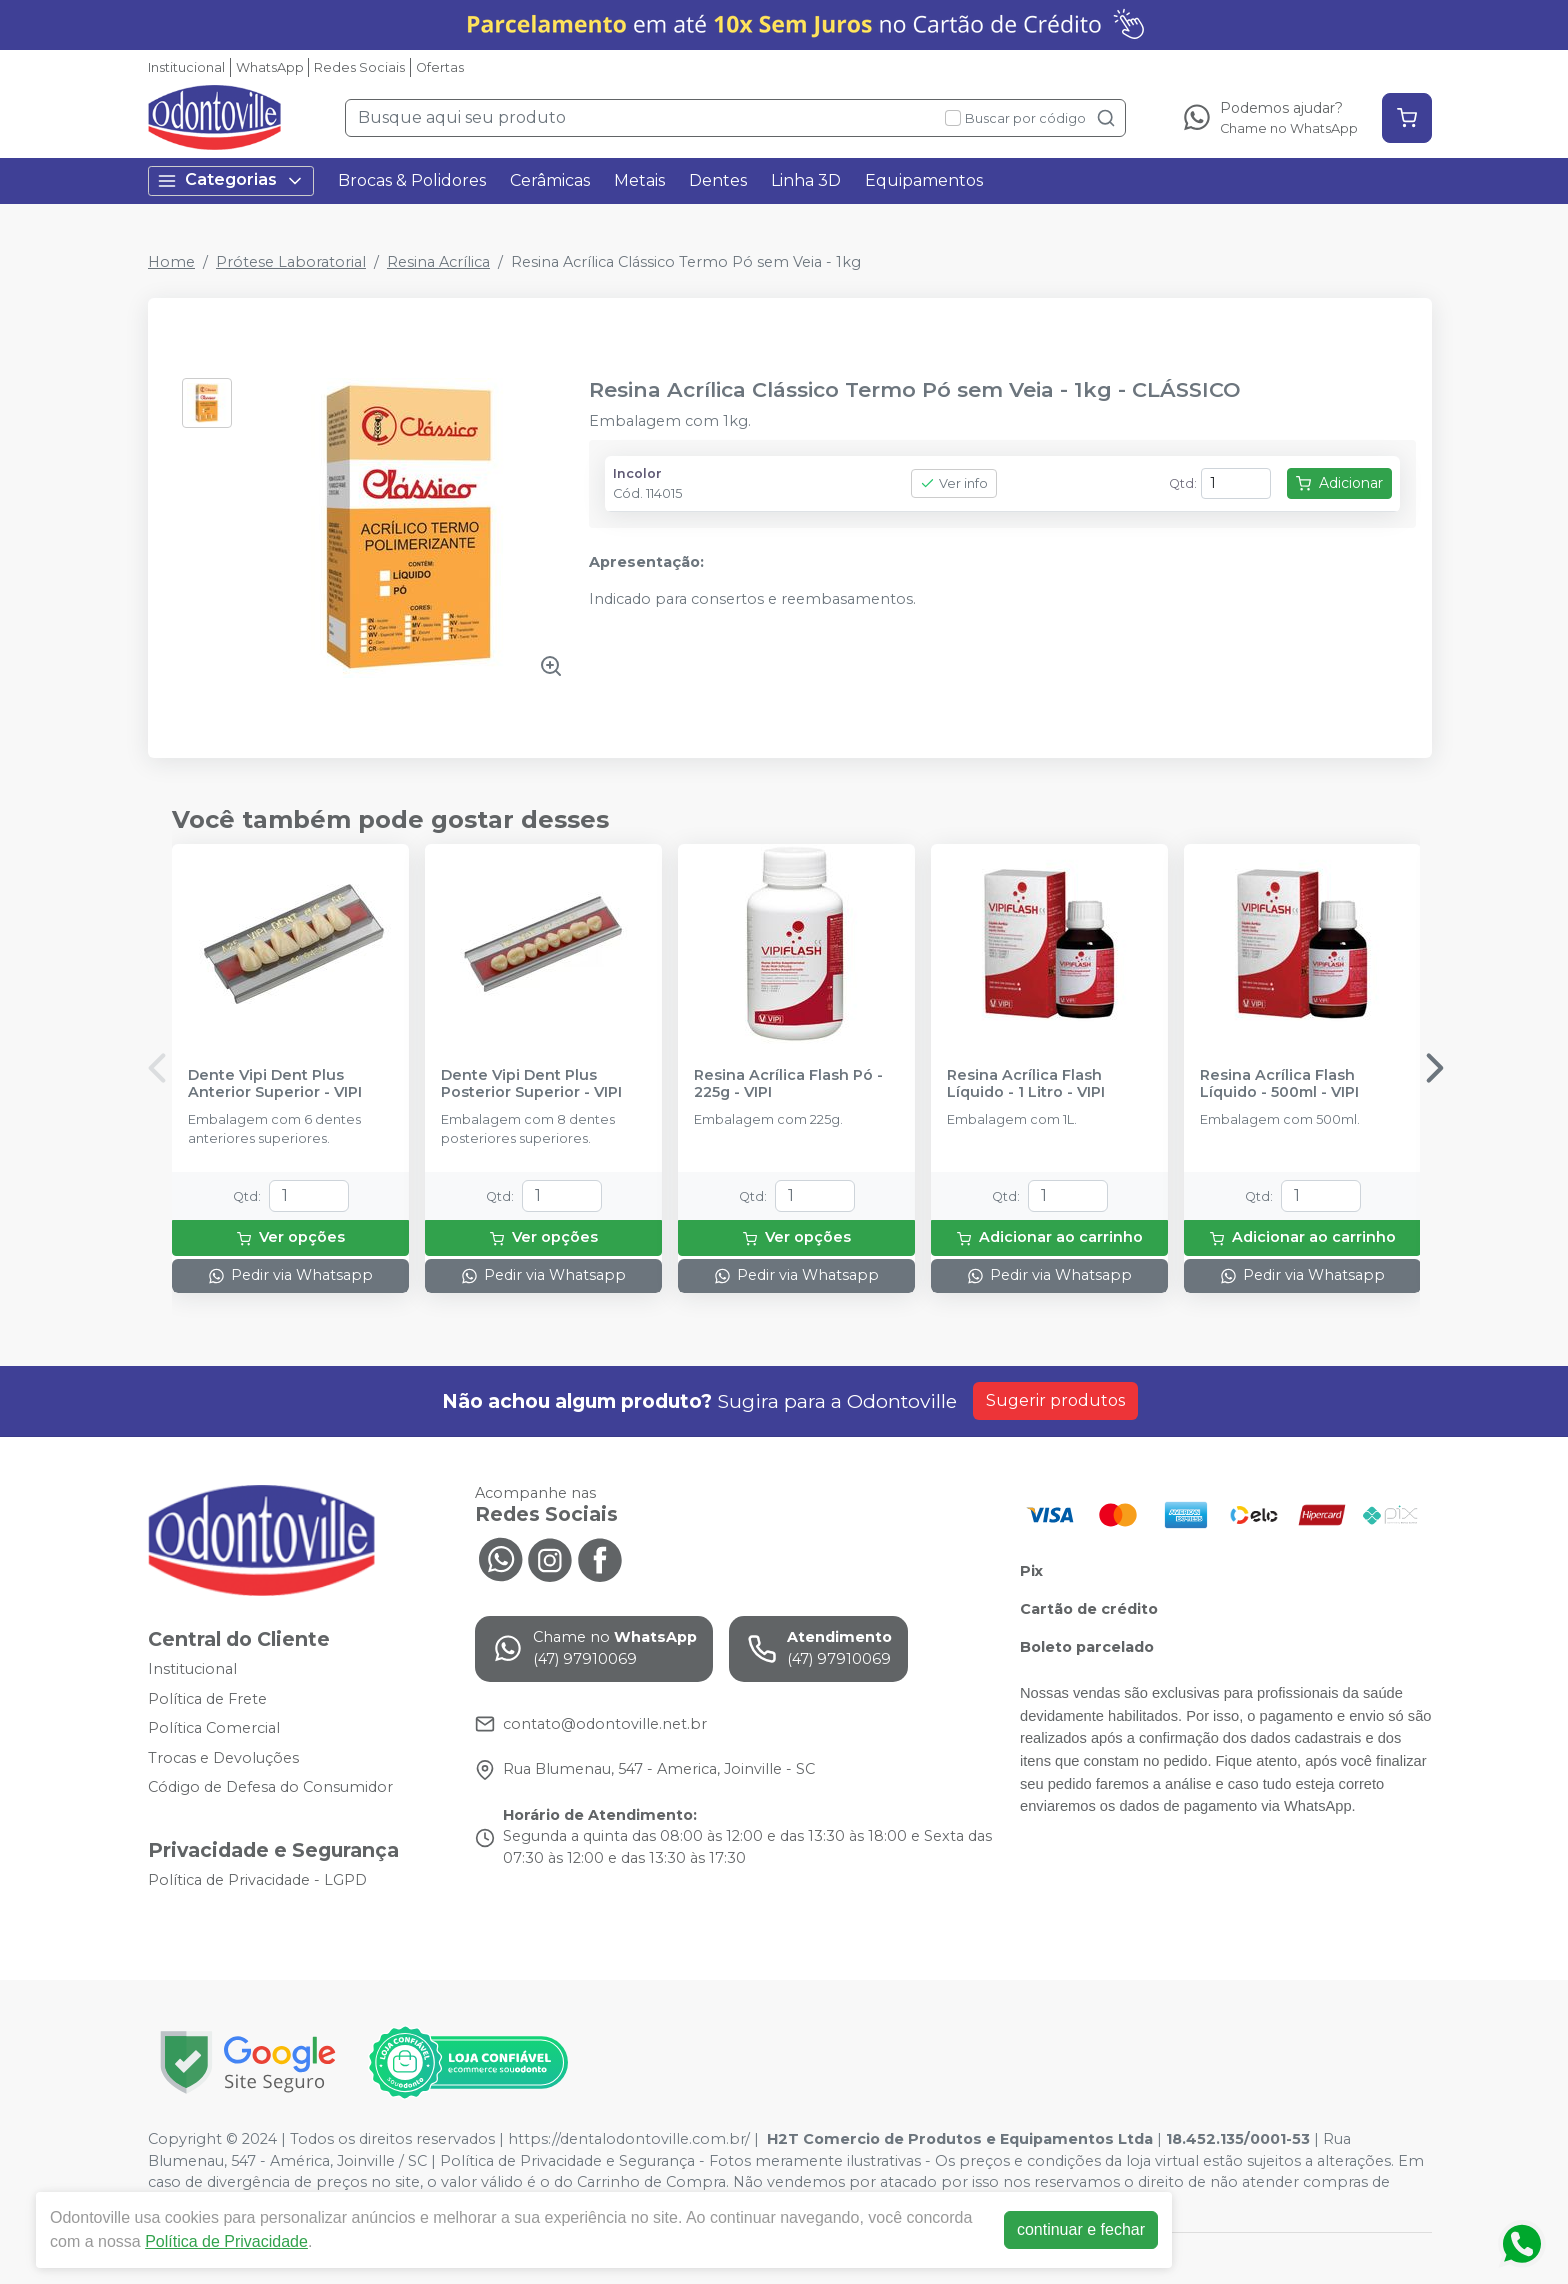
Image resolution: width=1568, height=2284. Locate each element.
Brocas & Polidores (412, 180)
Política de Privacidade (226, 2241)
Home (171, 262)
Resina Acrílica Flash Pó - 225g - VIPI (788, 1084)
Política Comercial (214, 1728)
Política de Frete (207, 1699)
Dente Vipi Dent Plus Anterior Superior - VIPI (275, 1084)
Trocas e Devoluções (223, 1758)
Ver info (954, 483)
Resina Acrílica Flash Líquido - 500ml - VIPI (1279, 1084)
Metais (639, 180)
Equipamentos (924, 180)
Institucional (186, 67)
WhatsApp (270, 67)
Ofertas (440, 67)
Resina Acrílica (438, 262)
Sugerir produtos (1055, 1400)
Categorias (231, 180)
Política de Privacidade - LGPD (257, 1880)
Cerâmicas (550, 180)
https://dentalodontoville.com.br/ (629, 2139)
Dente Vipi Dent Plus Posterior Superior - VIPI (531, 1084)
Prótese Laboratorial (291, 262)
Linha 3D (806, 180)
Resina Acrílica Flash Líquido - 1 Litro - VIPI (1026, 1084)
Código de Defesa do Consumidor (270, 1788)
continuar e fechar (1081, 2229)
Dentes (718, 180)
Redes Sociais (359, 67)
